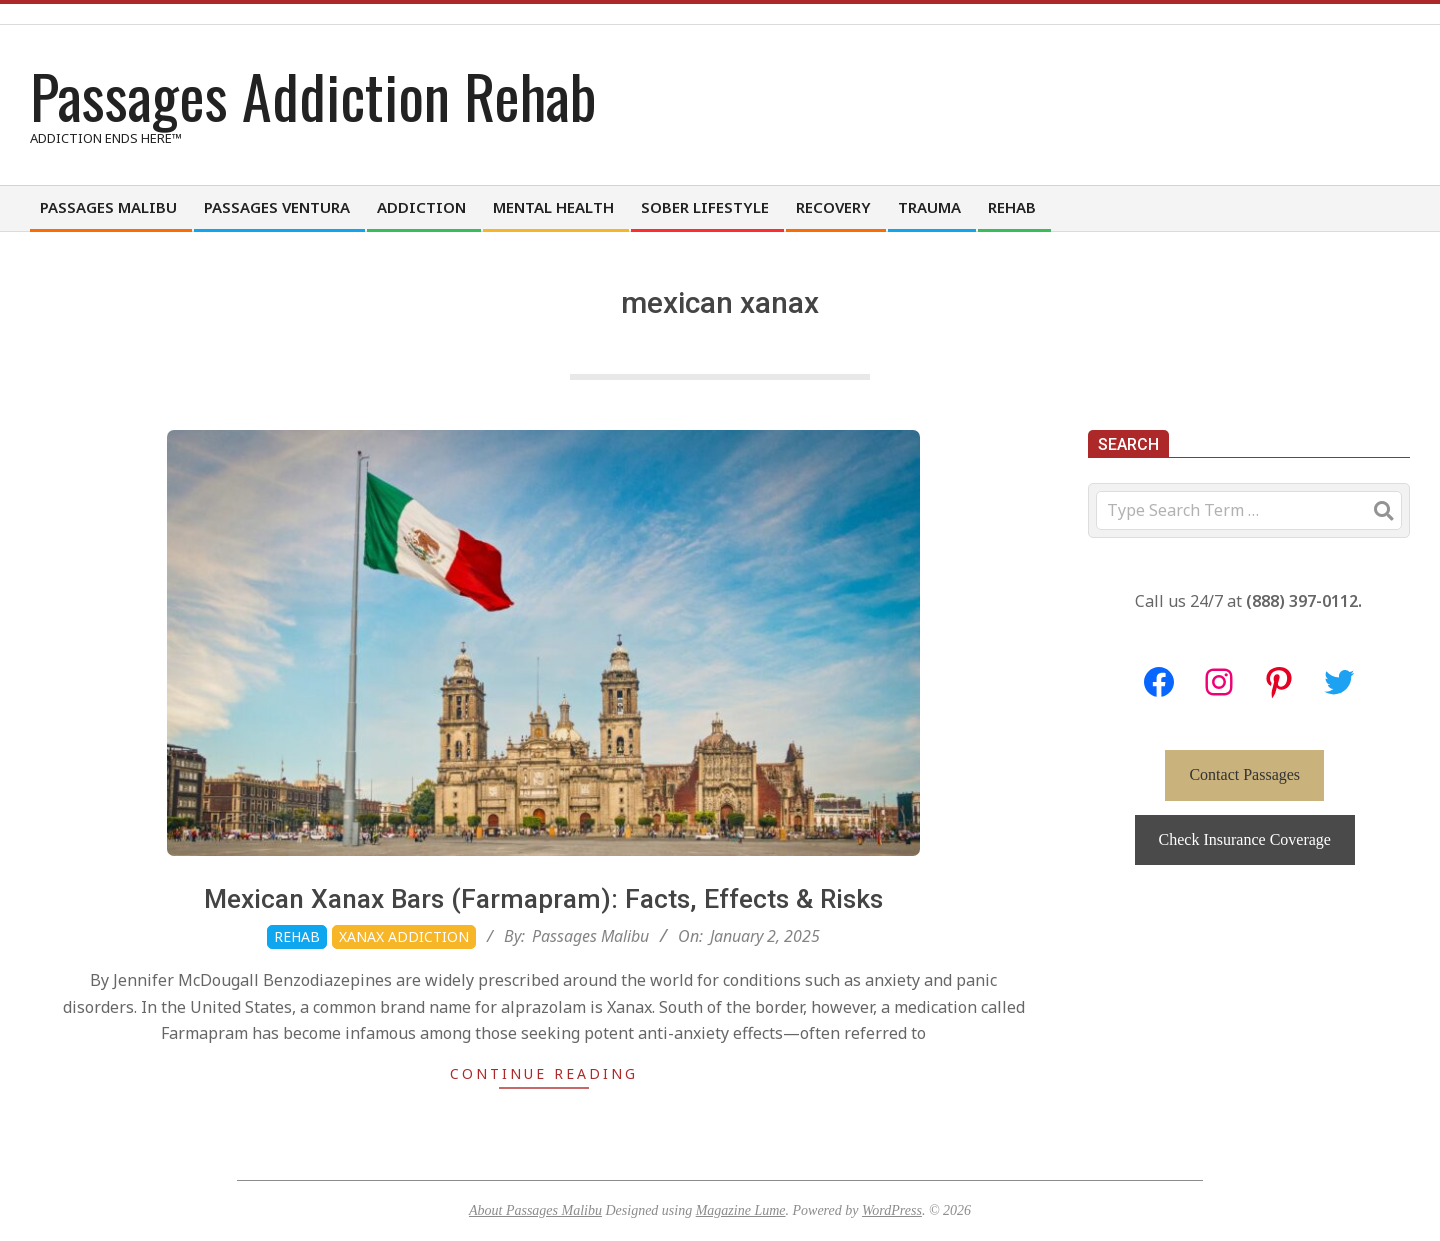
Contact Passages (1244, 774)
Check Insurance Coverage (1245, 839)
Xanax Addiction (404, 936)
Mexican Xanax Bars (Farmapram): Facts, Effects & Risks (543, 899)
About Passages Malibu (535, 1210)
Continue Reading (544, 1073)
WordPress (892, 1210)
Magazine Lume (741, 1210)
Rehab (297, 936)
